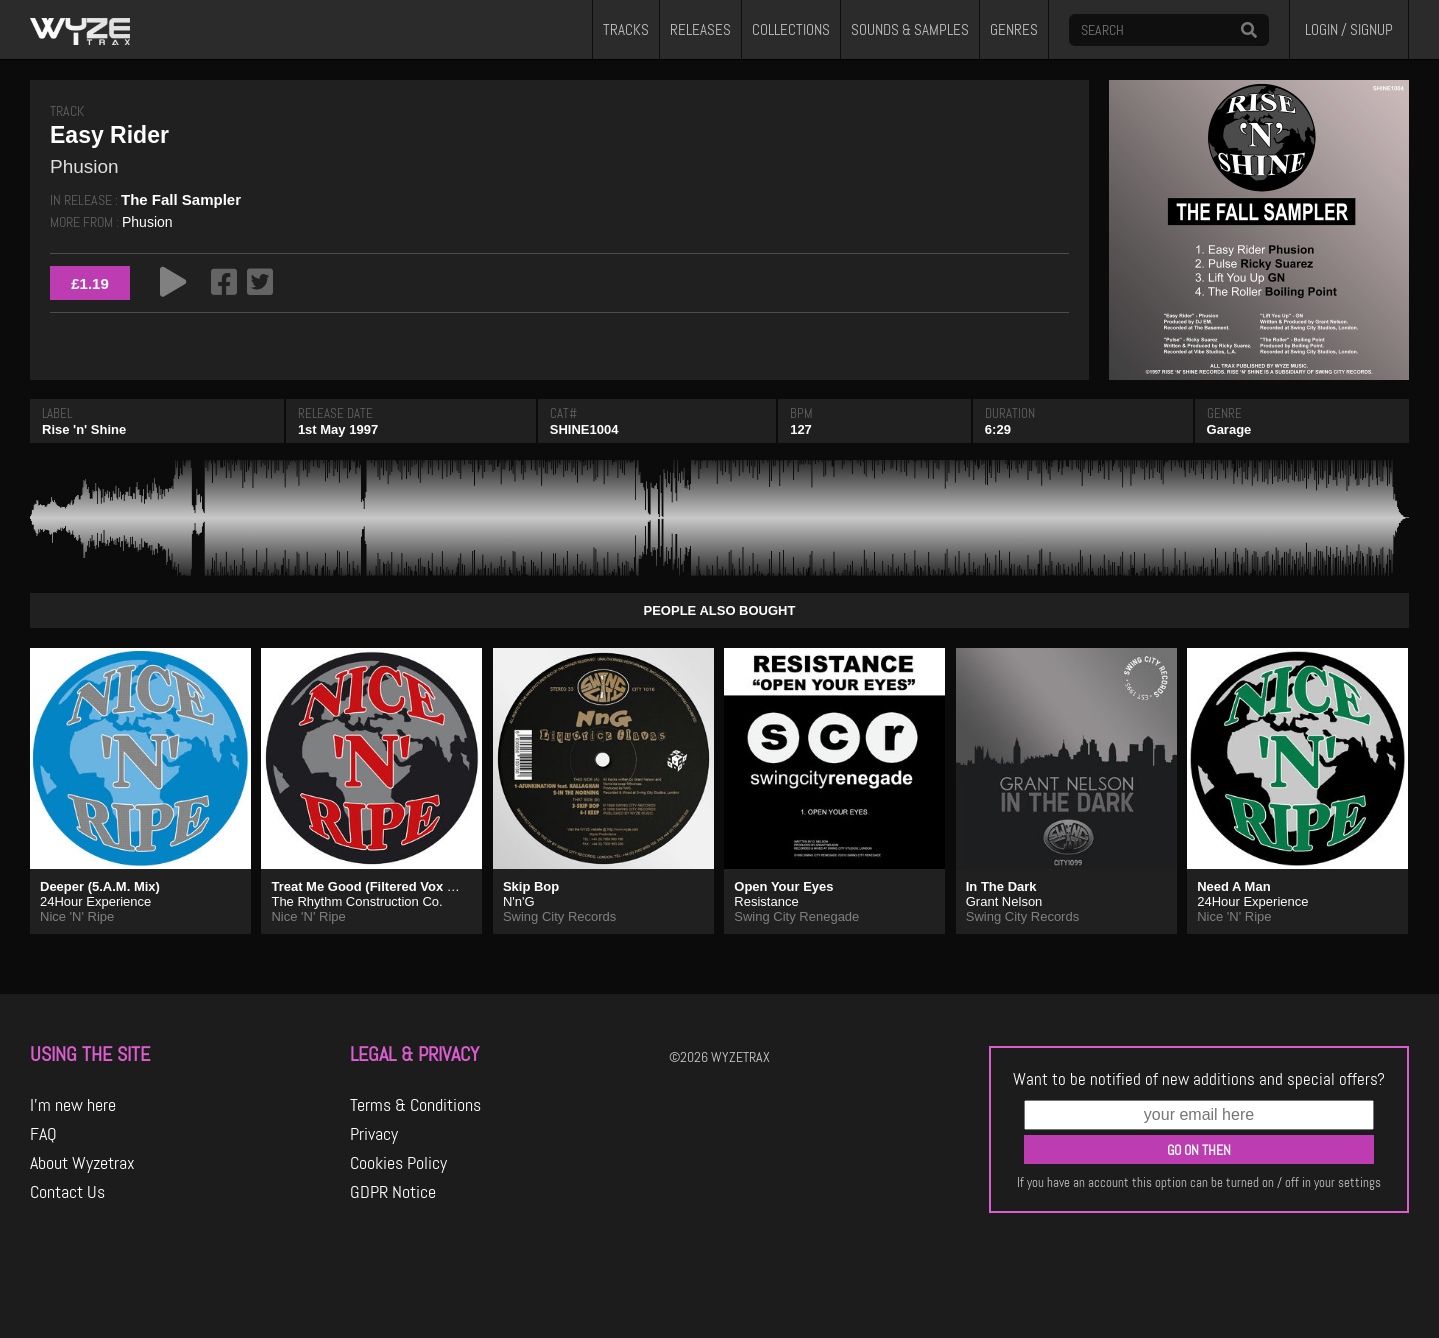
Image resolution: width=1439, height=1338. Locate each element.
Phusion (147, 222)
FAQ (43, 1134)
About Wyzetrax (82, 1163)
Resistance (766, 901)
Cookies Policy (398, 1163)
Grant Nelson (1004, 901)
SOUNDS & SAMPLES (910, 30)
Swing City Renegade (796, 916)
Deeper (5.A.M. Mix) (100, 886)
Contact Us (67, 1192)
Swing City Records (559, 916)
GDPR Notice (393, 1192)
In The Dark (1001, 886)
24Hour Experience (95, 901)
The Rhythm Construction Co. (356, 901)
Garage (1229, 429)
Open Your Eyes (783, 886)
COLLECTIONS (791, 30)
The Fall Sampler (181, 199)
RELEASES (700, 30)
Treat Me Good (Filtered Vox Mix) (371, 886)
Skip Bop (531, 886)
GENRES (1014, 30)
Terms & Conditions (415, 1105)
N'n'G (519, 901)
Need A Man (1233, 886)
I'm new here (73, 1105)
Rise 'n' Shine (84, 429)
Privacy (374, 1134)
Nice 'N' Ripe (77, 916)
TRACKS (626, 30)
